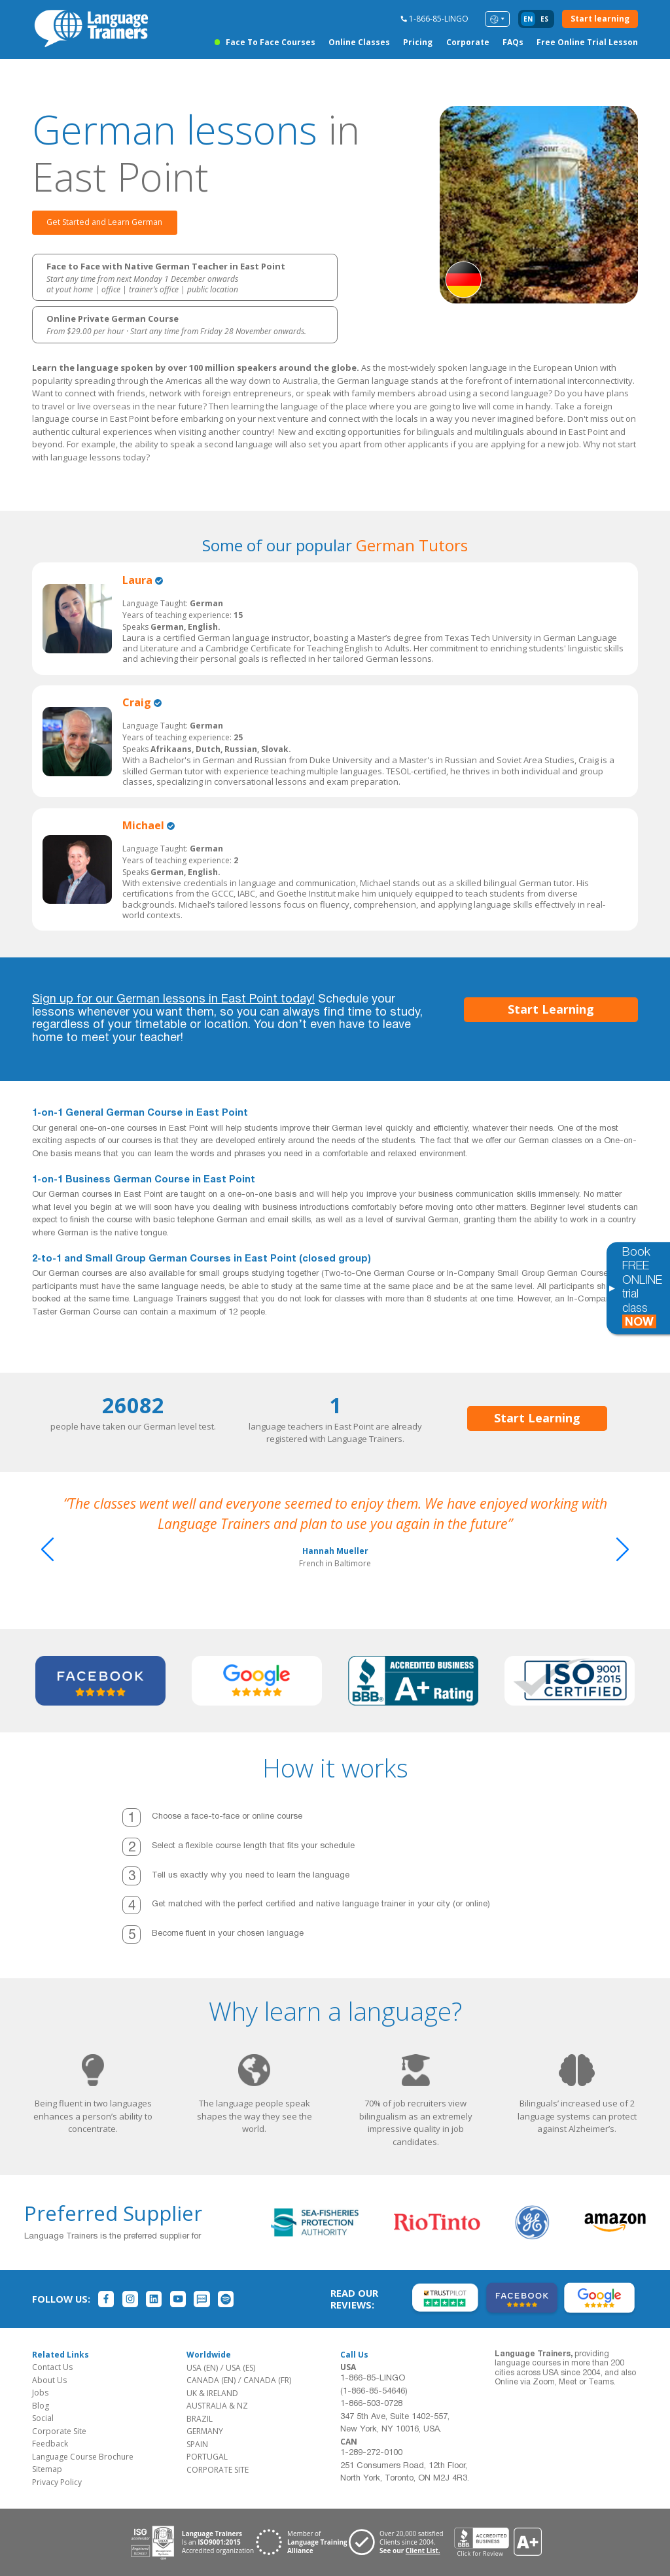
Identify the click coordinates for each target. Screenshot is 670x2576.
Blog (40, 2405)
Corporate (467, 42)
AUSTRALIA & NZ (217, 2405)
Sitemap (47, 2469)
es (544, 19)
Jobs (40, 2392)
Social (43, 2418)
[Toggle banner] (612, 1288)
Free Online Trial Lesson (587, 42)
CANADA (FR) (267, 2380)
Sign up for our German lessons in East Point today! (173, 999)
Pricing (417, 42)
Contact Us (52, 2367)
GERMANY (204, 2431)
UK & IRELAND (212, 2393)
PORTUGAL (207, 2456)
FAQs (512, 42)
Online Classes (359, 42)
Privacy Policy (57, 2482)
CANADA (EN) (211, 2380)
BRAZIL (199, 2418)
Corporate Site (59, 2431)
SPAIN (197, 2444)
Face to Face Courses (270, 42)
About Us (49, 2380)
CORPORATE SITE (217, 2469)
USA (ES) (240, 2367)
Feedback (50, 2443)
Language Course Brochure (82, 2456)
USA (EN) (202, 2367)
